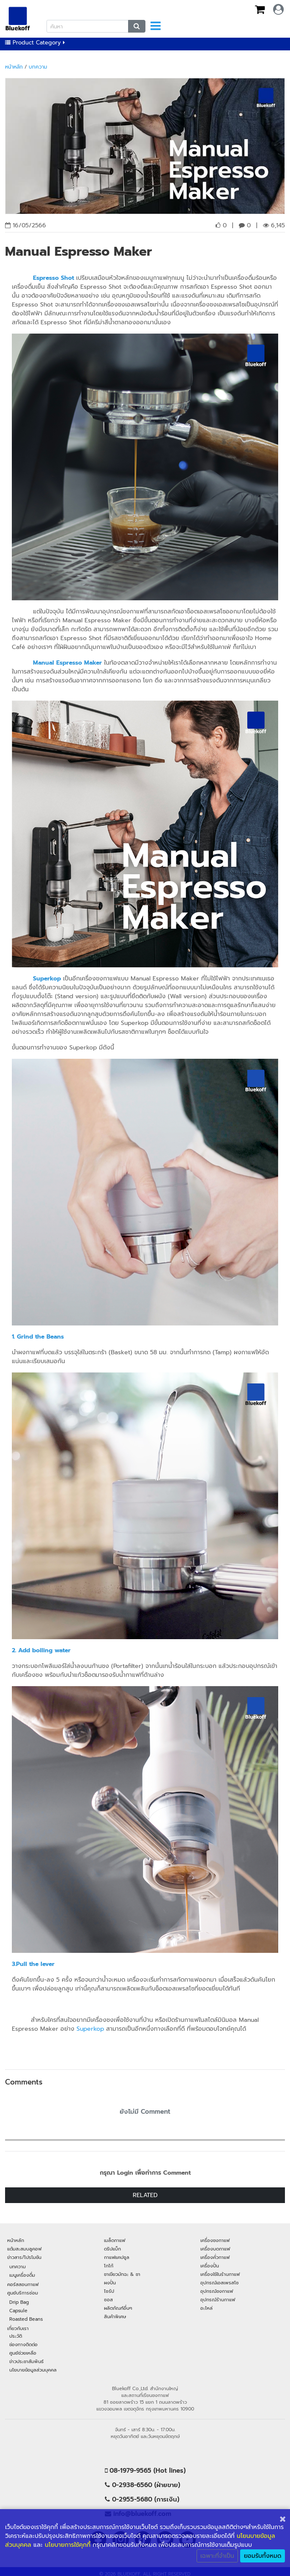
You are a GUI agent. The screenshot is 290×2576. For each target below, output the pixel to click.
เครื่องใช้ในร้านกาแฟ (220, 2274)
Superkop (90, 2028)
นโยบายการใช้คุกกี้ (67, 2544)
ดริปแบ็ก (112, 2248)
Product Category (35, 43)
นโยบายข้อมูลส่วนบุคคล (33, 2369)
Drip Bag (19, 2302)
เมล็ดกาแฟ (114, 2240)
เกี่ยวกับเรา (18, 2328)
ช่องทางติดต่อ (23, 2344)
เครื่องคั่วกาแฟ (215, 2257)
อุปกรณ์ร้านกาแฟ (217, 2299)
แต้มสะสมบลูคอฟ (24, 2248)
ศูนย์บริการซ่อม (22, 2292)
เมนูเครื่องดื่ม (22, 2275)
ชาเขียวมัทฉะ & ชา (122, 2274)
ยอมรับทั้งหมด (262, 2555)
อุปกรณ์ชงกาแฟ (216, 2291)
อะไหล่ (206, 2308)
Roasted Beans (26, 2319)
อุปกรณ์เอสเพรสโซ (219, 2282)
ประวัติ (15, 2336)
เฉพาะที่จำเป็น (217, 2555)
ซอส (108, 2299)
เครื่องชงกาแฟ (215, 2240)
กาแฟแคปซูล (116, 2257)
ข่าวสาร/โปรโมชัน (24, 2257)
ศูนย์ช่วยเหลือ (22, 2353)
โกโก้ (108, 2265)
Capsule (18, 2310)
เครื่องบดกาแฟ (215, 2248)
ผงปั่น (110, 2282)
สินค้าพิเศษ (115, 2316)
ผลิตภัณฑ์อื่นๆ (118, 2308)
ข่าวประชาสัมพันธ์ (26, 2361)
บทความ (38, 67)
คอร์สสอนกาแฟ (22, 2284)
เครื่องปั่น (209, 2265)
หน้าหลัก (14, 67)
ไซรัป (109, 2291)
